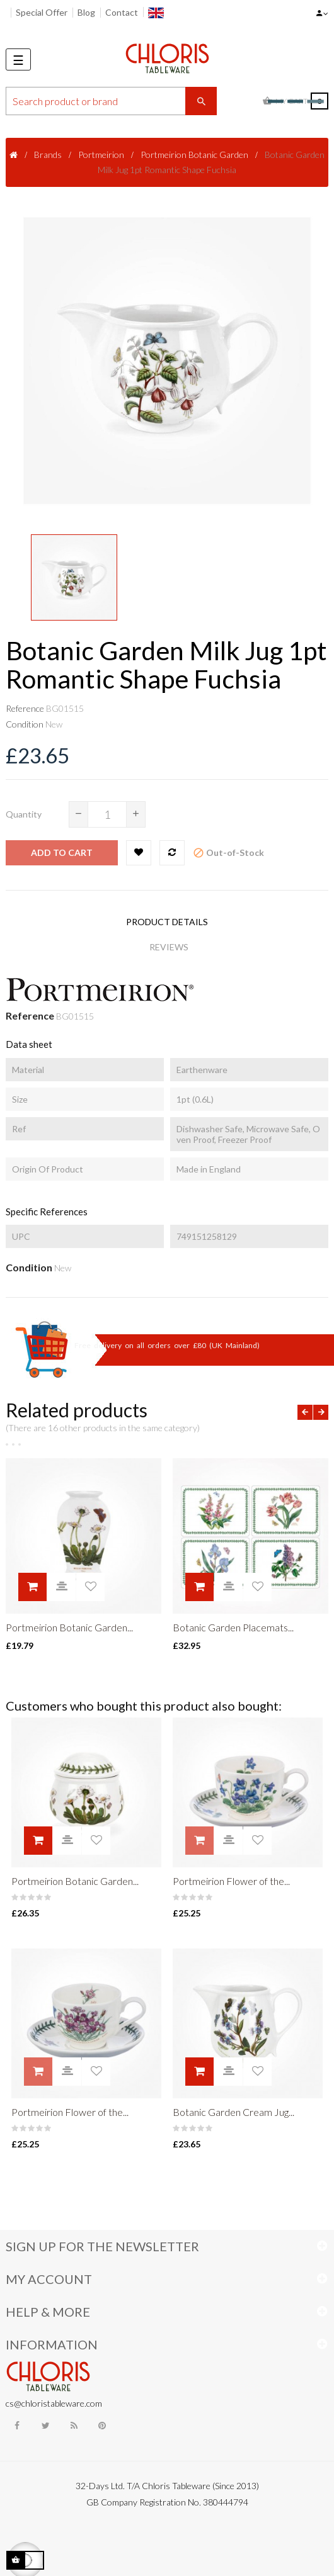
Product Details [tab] (167, 921)
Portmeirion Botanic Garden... (69, 1627)
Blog (86, 12)
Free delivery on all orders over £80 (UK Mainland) (167, 1345)
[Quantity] (107, 814)
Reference (25, 708)
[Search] (111, 101)
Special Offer (41, 12)
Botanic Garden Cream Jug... (233, 2112)
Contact (121, 12)
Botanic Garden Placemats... (233, 1627)
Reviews (168, 947)
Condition (24, 724)
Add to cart (62, 852)
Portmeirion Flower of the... (231, 1881)
